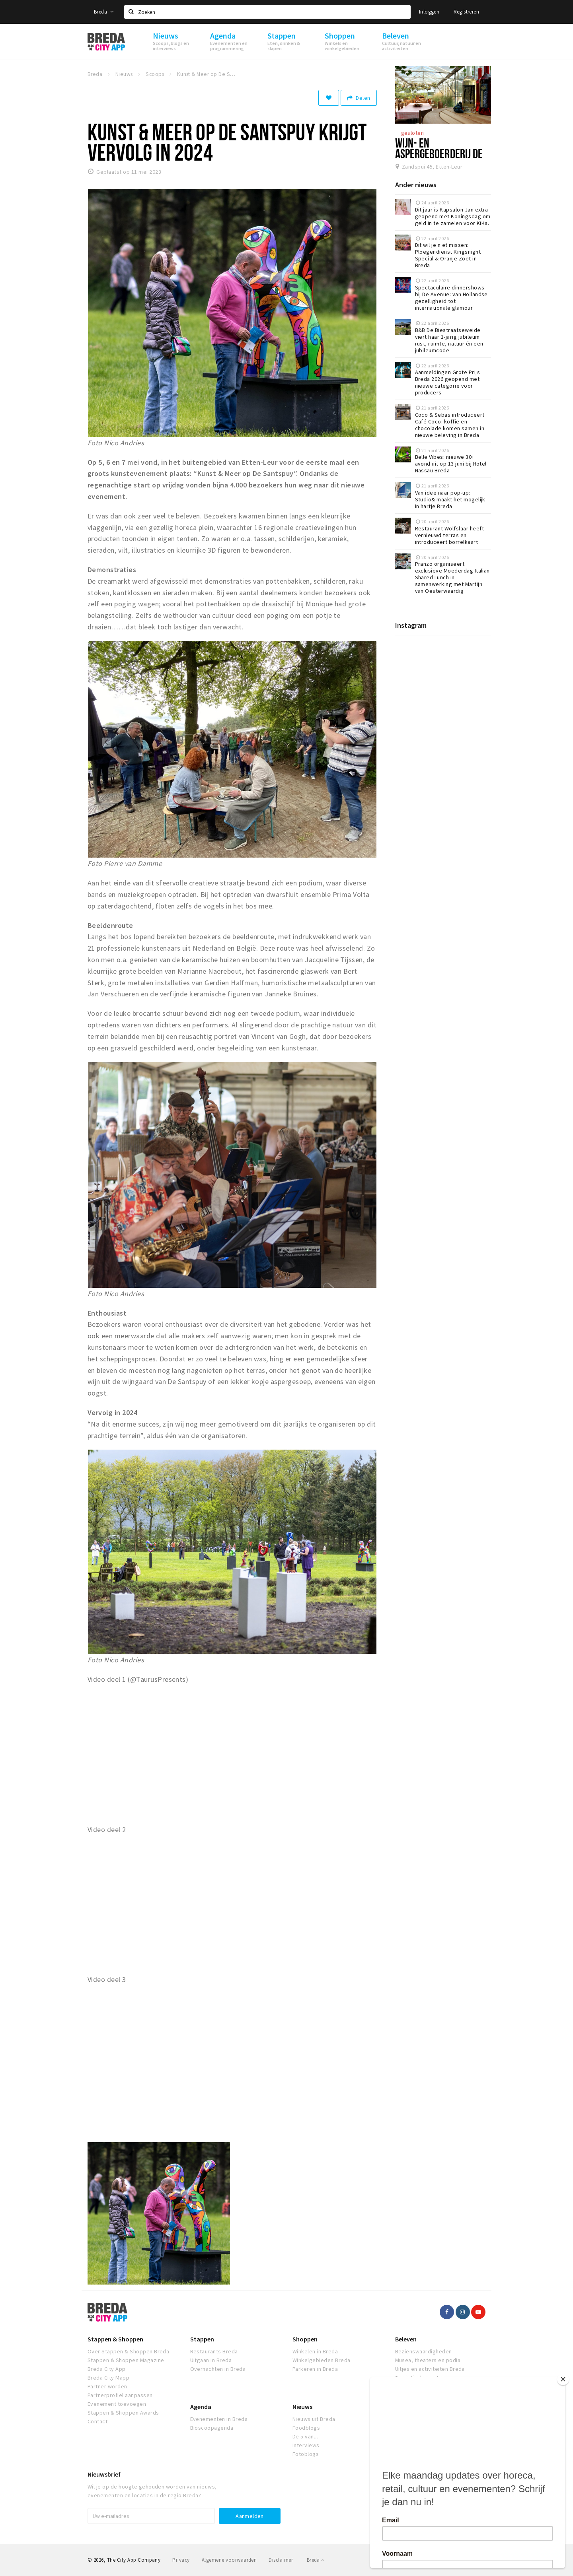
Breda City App (107, 2368)
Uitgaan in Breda (211, 2360)
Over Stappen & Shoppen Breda (128, 2351)
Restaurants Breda (214, 2351)
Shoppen (305, 2339)
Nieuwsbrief (104, 2474)
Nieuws (302, 2407)
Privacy (180, 2560)
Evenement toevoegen (117, 2403)
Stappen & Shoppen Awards (123, 2412)
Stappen (202, 2339)
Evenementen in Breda (219, 2419)
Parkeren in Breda (315, 2368)
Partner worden (107, 2386)
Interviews (306, 2445)
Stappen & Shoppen (115, 2339)
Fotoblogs (305, 2454)
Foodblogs (306, 2427)
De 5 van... (305, 2436)
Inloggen (429, 11)
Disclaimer (281, 2560)
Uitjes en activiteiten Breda (430, 2368)
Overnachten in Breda (218, 2368)
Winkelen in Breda (315, 2351)
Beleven (406, 2339)
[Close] (563, 2379)
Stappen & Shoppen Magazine (126, 2360)
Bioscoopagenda (212, 2427)
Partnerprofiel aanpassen (120, 2395)
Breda (104, 11)
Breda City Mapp (108, 2377)
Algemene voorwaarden (229, 2560)
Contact (97, 2421)
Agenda (200, 2407)
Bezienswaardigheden (423, 2351)
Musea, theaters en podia (428, 2360)
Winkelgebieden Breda (321, 2360)
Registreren (466, 11)
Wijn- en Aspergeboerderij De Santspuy (439, 153)
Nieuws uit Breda (313, 2419)
